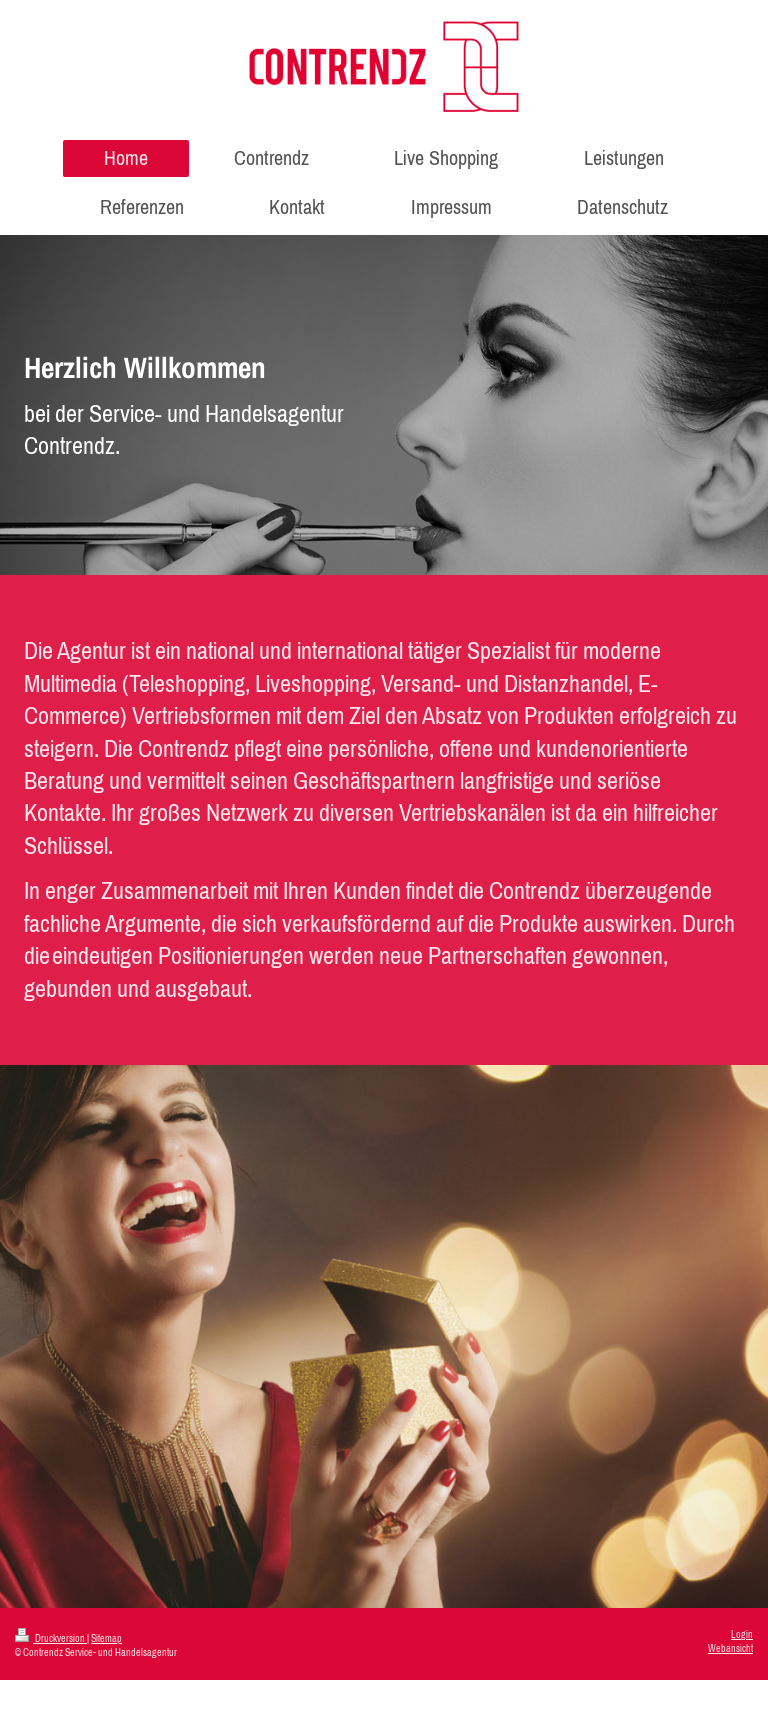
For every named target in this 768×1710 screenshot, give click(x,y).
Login (742, 1634)
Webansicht (730, 1648)
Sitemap (106, 1638)
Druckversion (51, 1638)
